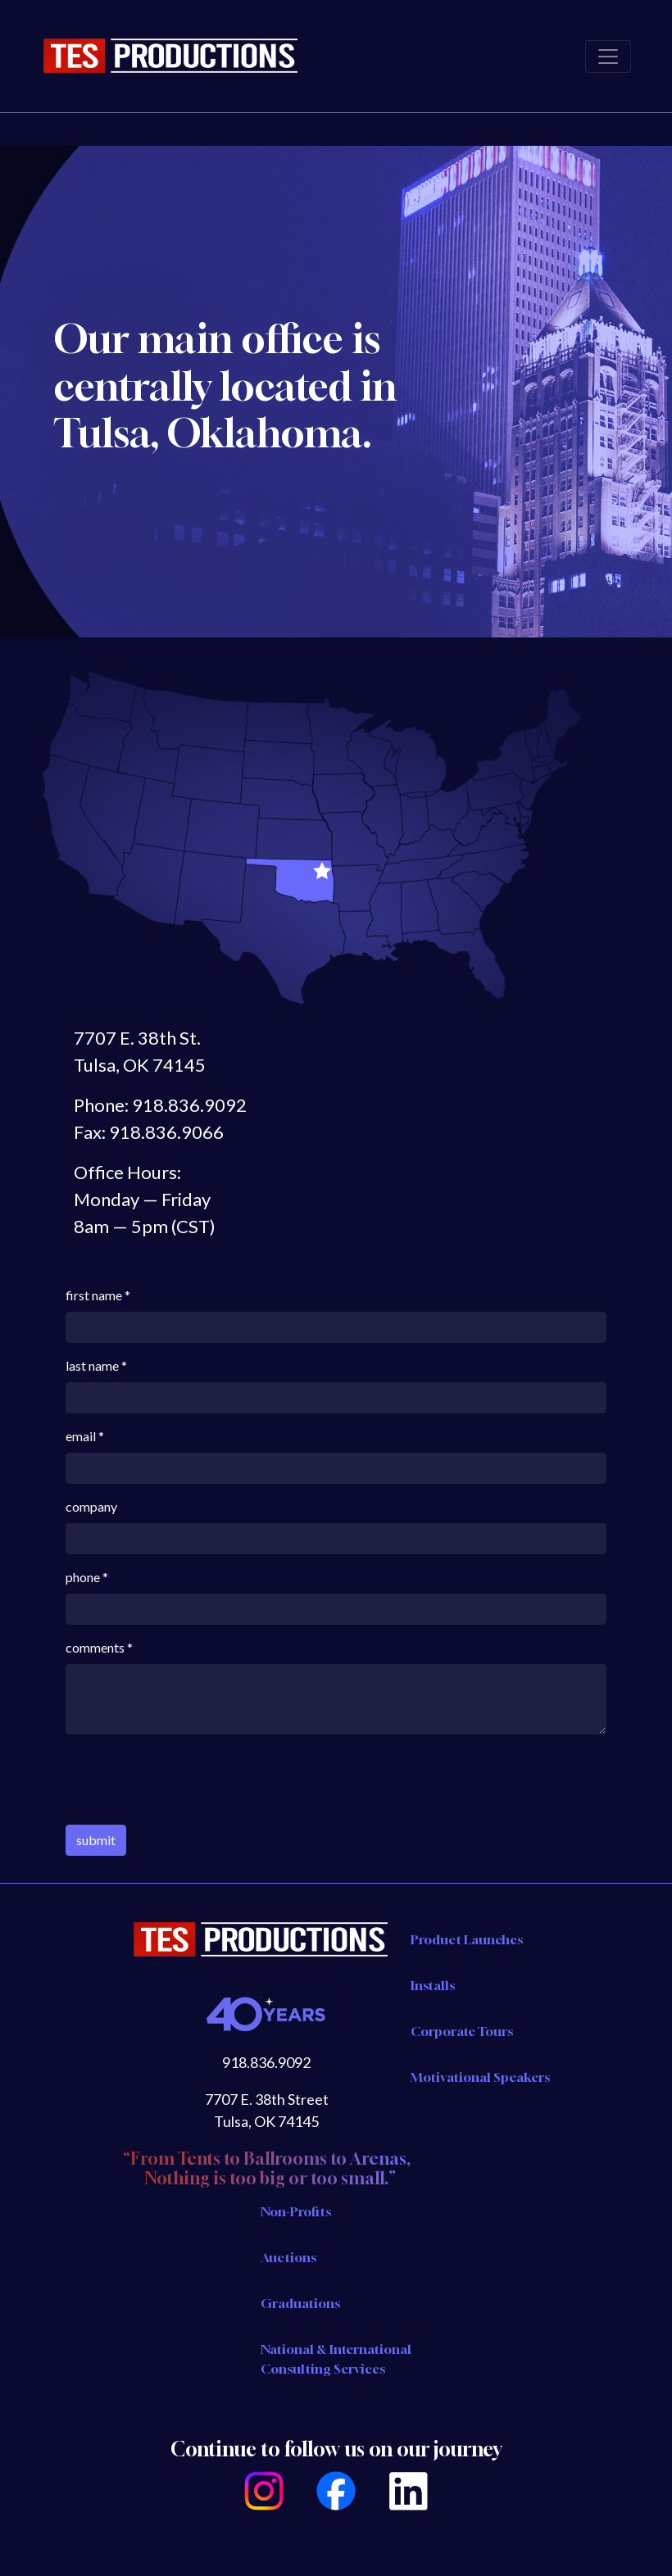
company (91, 1506)
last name (92, 1365)
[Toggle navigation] (608, 56)
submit (96, 1840)
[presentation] (190, 1780)
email (81, 1436)
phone (83, 1577)
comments (95, 1647)
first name (94, 1295)
